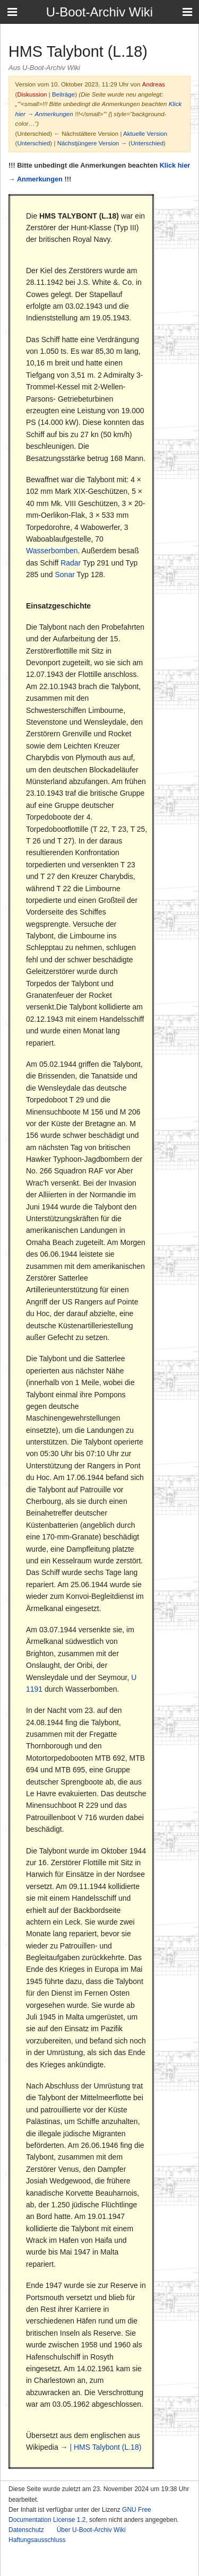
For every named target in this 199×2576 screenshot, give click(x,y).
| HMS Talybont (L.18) (105, 2447)
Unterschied (33, 143)
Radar (70, 563)
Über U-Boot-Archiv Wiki (91, 2530)
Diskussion (32, 94)
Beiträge (63, 94)
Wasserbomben (52, 550)
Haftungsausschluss (36, 2540)
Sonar (65, 574)
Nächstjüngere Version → (92, 143)
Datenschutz (26, 2530)
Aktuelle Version (145, 133)
